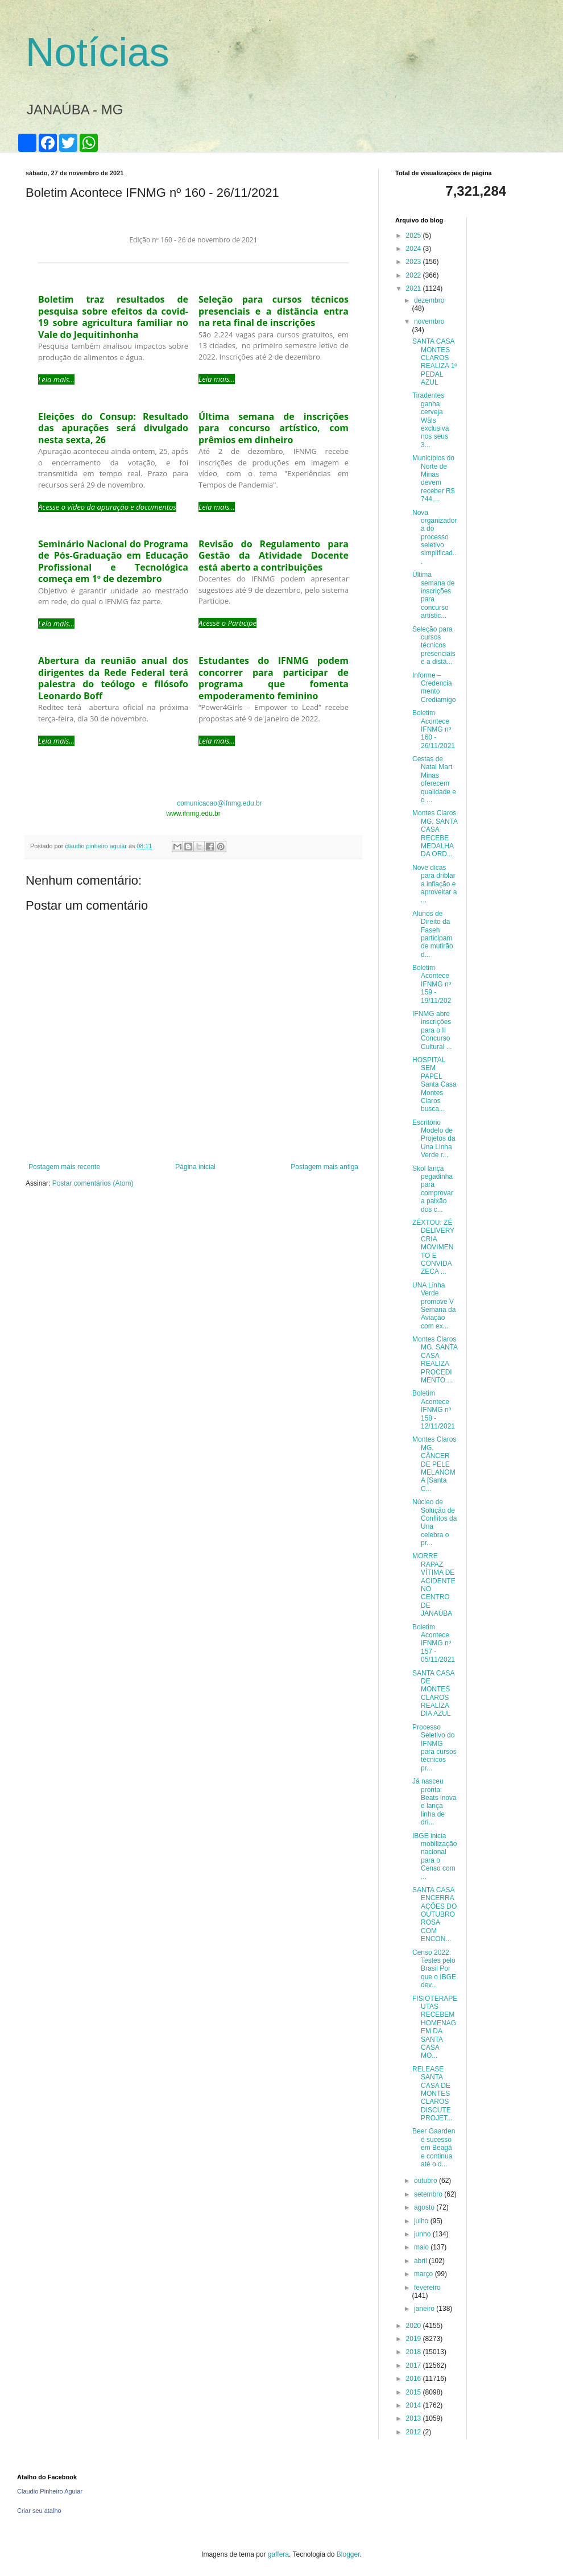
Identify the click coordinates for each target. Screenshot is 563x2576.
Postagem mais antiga (324, 1167)
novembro (429, 321)
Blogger (348, 2554)
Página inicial (195, 1167)
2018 (414, 2352)
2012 (414, 2432)
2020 (414, 2326)
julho (422, 2221)
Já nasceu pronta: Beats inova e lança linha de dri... (434, 1801)
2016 (414, 2379)
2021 (414, 288)
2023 (414, 262)
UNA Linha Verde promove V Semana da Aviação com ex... (434, 1305)
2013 (414, 2418)
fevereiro (427, 2288)
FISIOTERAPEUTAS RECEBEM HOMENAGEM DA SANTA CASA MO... (434, 2027)
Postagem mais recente (64, 1167)
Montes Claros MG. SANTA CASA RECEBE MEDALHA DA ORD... (434, 833)
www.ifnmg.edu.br (193, 814)
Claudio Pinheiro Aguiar (49, 2491)
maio (422, 2247)
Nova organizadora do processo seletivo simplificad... (434, 537)
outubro (426, 2181)
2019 (414, 2339)
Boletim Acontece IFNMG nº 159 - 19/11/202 (431, 984)
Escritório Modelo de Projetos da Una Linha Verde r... (434, 1138)
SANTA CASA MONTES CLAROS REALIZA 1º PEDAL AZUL (434, 361)
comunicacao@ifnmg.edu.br (219, 803)
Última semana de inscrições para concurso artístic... (433, 595)
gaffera (278, 2554)
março (424, 2274)
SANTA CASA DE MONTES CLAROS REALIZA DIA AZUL (433, 1693)
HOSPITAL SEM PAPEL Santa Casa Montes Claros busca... (434, 1084)
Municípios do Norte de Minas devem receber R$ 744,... (433, 478)
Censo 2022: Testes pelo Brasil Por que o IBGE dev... (434, 1968)
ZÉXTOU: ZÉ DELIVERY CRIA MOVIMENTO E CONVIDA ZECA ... (433, 1247)
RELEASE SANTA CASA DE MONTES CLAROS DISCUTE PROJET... (432, 2093)
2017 (414, 2365)
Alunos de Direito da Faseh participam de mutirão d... (432, 934)
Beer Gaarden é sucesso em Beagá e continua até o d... (433, 2147)
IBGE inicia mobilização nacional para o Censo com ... (434, 1856)
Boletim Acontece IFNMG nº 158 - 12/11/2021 (433, 1409)
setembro (429, 2194)
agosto (425, 2207)
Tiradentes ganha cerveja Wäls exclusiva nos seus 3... (430, 419)
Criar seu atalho (39, 2510)
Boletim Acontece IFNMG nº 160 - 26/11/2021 (433, 729)
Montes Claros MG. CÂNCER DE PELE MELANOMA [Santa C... (434, 1463)
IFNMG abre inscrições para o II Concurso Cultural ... (432, 1030)
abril (421, 2261)
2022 (414, 275)
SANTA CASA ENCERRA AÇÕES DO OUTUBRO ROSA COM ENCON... (434, 1914)
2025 (414, 236)
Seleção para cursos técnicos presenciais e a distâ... (434, 645)
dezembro (429, 300)
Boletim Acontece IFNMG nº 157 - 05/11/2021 (433, 1643)
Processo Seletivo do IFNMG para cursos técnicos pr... (434, 1747)
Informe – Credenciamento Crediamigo (434, 687)
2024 (414, 249)
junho (423, 2234)
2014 (414, 2405)
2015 (414, 2392)
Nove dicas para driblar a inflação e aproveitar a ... (434, 884)
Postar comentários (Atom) (93, 1183)
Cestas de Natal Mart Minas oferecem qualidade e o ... (434, 779)
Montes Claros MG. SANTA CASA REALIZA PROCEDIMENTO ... (434, 1359)
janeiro (425, 2309)
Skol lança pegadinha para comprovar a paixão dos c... (432, 1189)
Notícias (97, 52)
